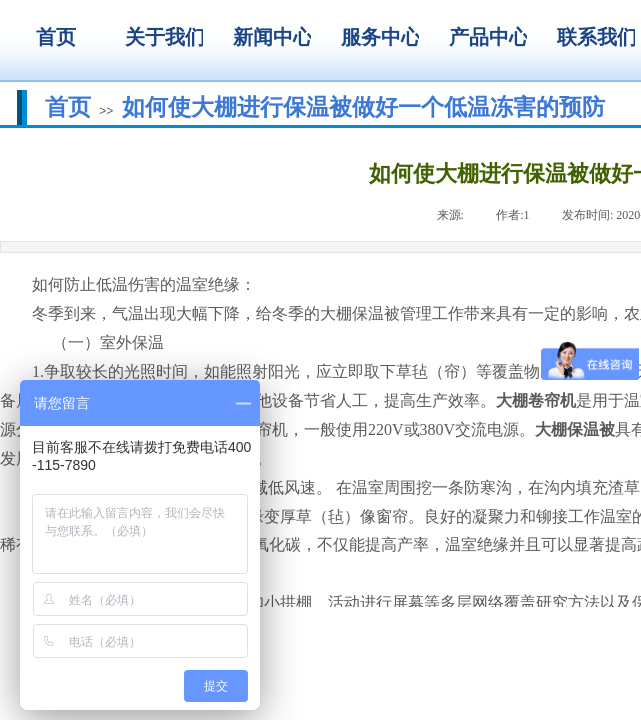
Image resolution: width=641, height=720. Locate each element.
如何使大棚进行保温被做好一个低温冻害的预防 (363, 107)
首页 (68, 107)
